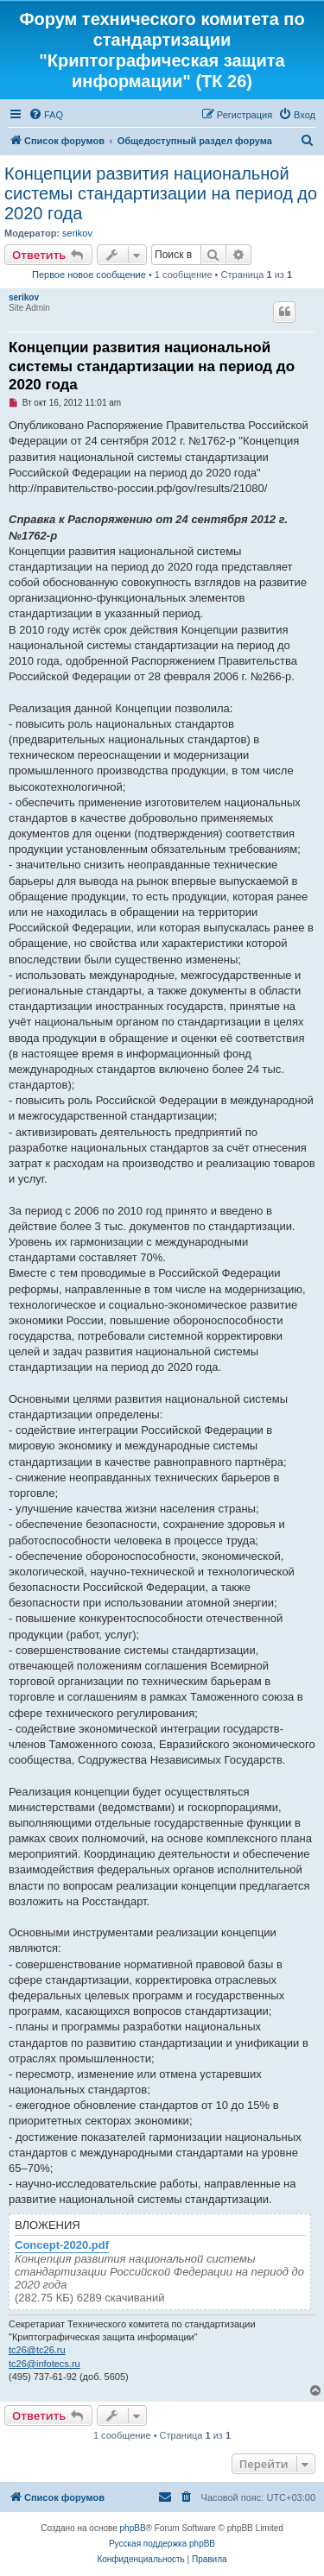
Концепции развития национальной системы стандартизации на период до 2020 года (160, 193)
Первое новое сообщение (89, 274)
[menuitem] (46, 114)
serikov (77, 233)
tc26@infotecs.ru (44, 2363)
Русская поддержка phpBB (162, 2543)
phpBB (133, 2528)
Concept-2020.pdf (62, 2245)
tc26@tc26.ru (37, 2350)
